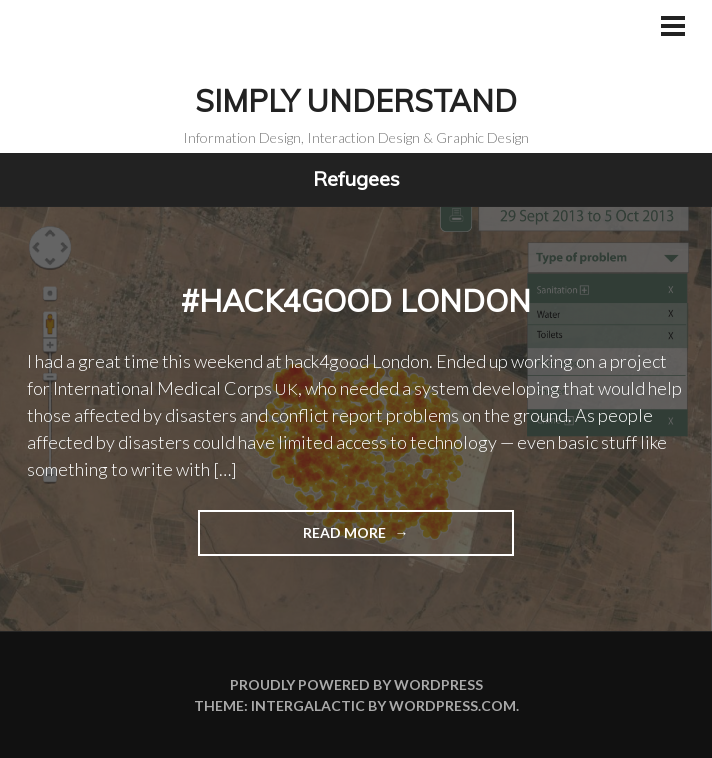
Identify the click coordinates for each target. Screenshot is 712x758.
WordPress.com (452, 705)
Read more (293, 538)
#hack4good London (356, 301)
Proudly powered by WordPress (356, 684)
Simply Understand (356, 101)
